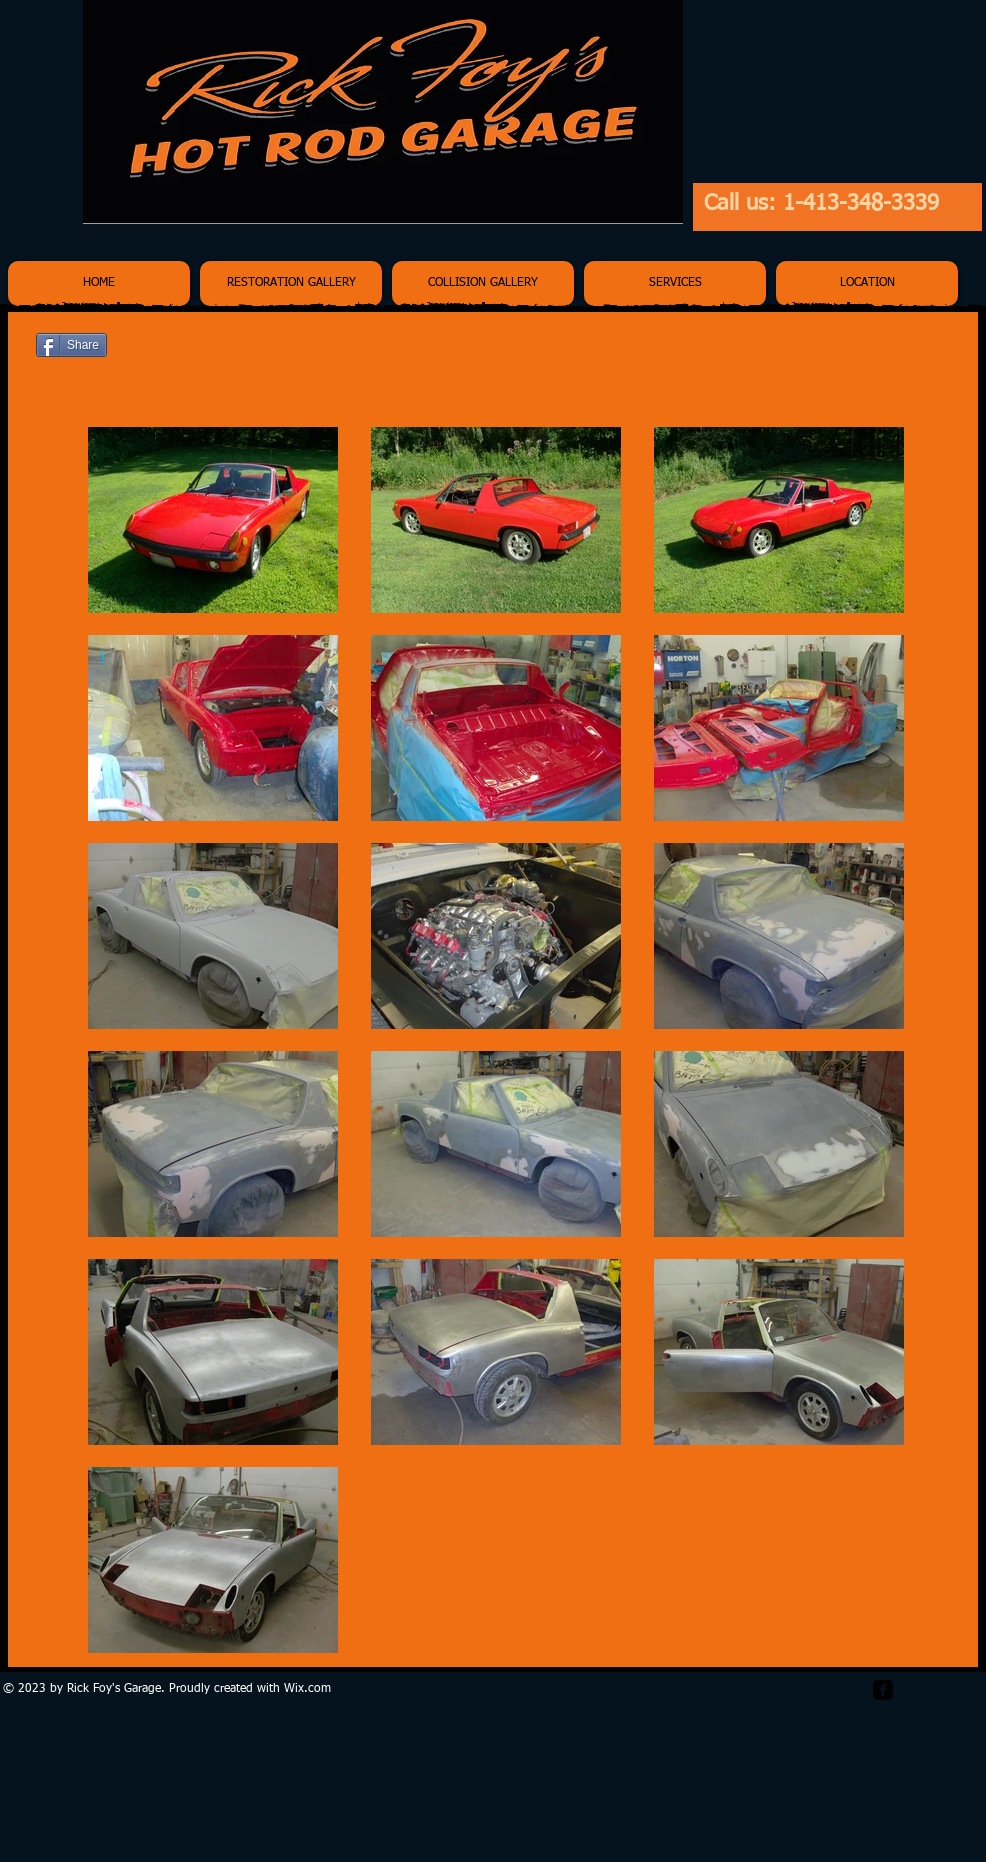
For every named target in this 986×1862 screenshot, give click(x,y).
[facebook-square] (883, 1690)
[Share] (71, 345)
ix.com (313, 1689)
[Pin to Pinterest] (925, 347)
